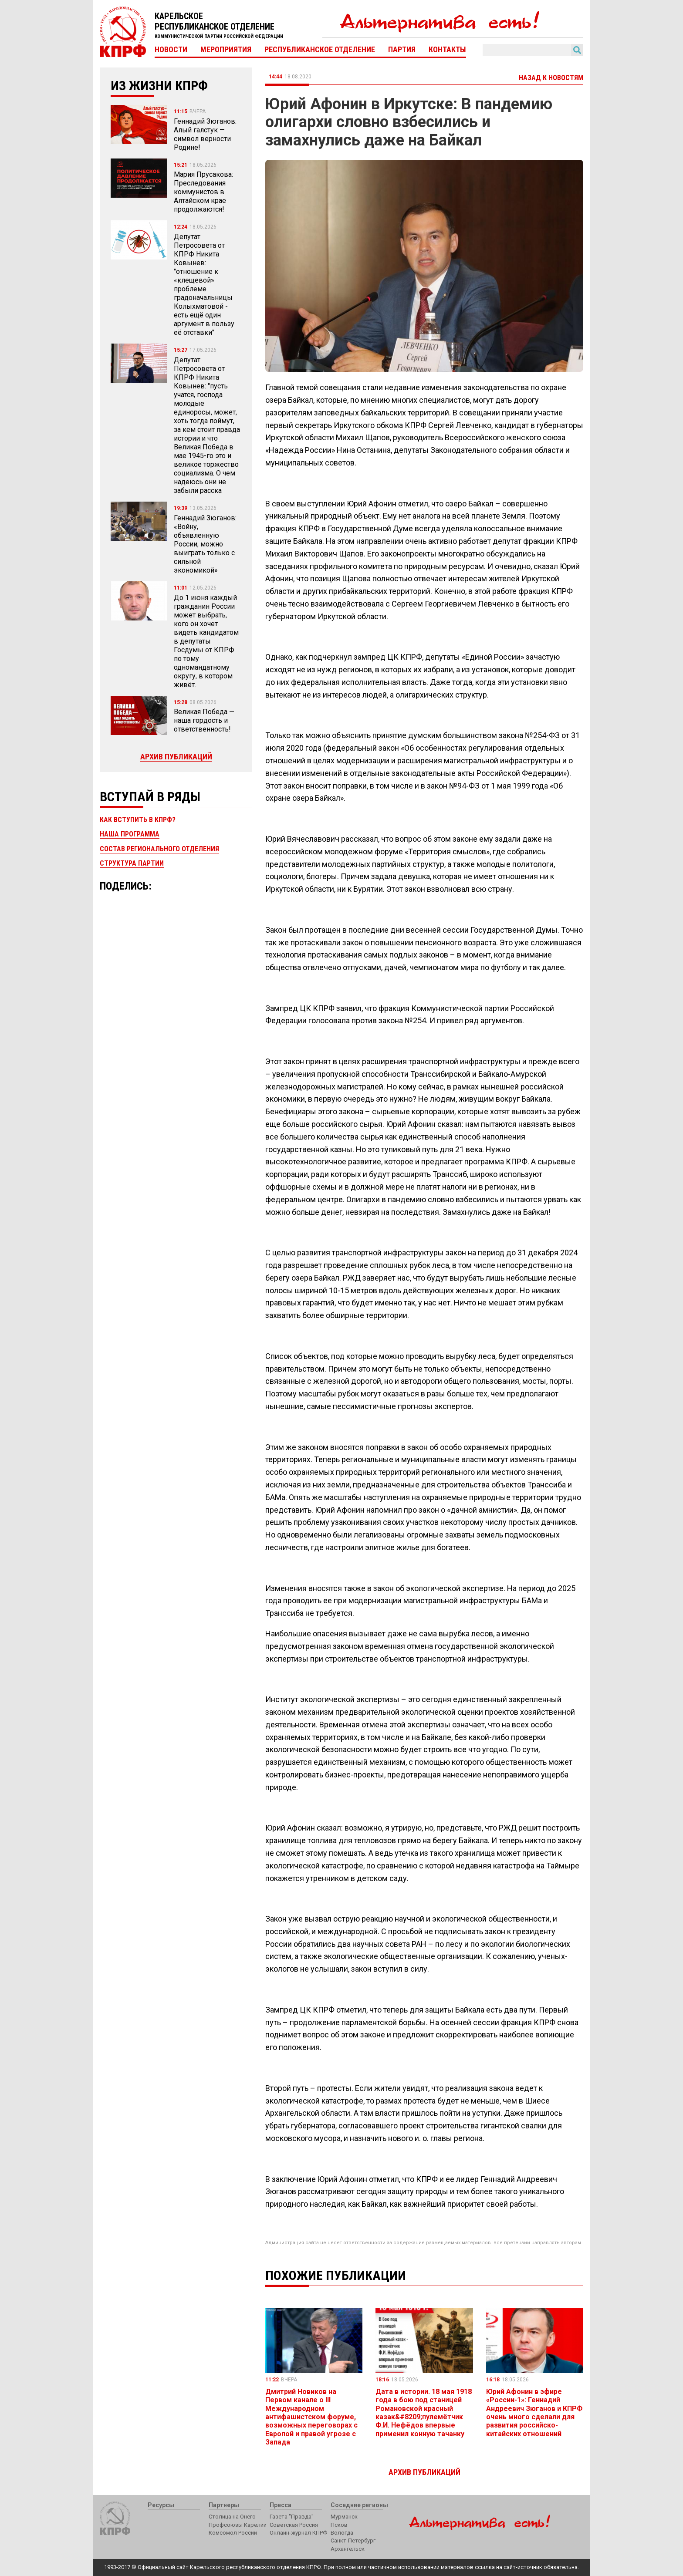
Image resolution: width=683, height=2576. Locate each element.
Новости (171, 49)
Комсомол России (233, 2532)
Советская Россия (294, 2525)
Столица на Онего (232, 2516)
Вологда (342, 2532)
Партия (402, 49)
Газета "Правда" (292, 2516)
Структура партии (132, 863)
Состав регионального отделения (159, 849)
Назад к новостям (551, 78)
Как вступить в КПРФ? (138, 820)
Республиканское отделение (319, 49)
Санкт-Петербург (353, 2540)
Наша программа (129, 834)
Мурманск (344, 2516)
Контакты (447, 49)
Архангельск (348, 2549)
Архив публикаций (176, 756)
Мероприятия (225, 49)
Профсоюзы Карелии (238, 2525)
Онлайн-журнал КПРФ (298, 2532)
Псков (339, 2525)
